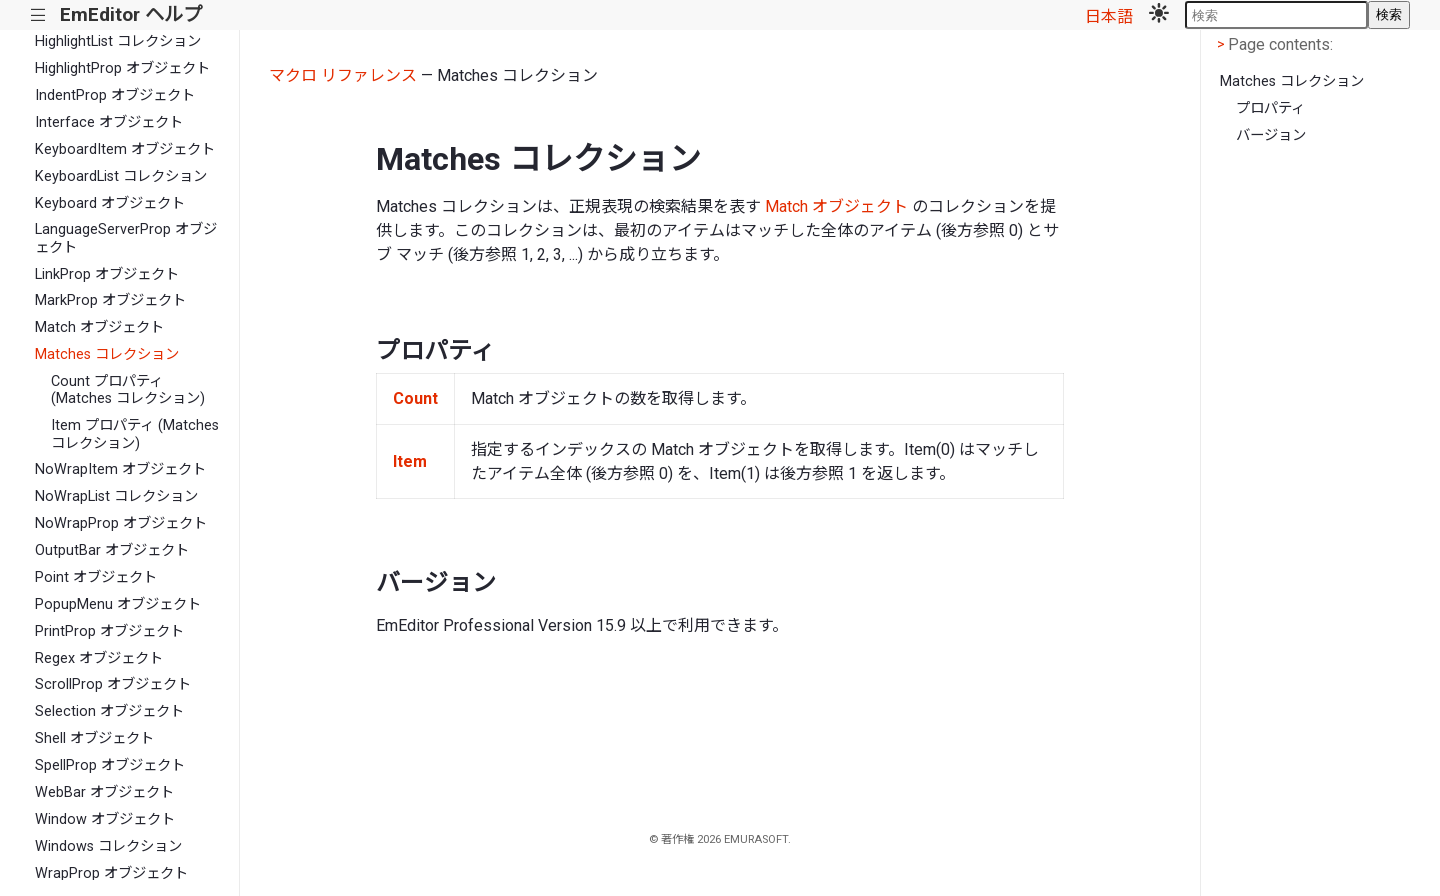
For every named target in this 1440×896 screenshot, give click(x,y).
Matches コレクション (107, 354)
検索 (1389, 14)
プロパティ (1270, 108)
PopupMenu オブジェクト (118, 604)
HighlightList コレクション (118, 41)
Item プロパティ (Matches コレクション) (135, 434)
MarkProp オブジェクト (110, 300)
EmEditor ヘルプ (131, 14)
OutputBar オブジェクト (112, 550)
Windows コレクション (108, 846)
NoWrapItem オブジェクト (120, 469)
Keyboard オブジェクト (110, 203)
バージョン (1271, 135)
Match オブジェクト (99, 327)
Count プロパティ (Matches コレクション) (128, 390)
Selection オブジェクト (109, 711)
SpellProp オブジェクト (110, 765)
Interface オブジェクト (109, 122)
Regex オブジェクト (99, 658)
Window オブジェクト (105, 819)
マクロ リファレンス (343, 75)
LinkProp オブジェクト (107, 274)
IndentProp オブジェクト (115, 95)
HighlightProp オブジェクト (122, 68)
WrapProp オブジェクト (111, 873)
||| (38, 15)
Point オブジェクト (96, 577)
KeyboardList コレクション (121, 176)
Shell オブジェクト (94, 738)
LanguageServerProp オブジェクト (126, 238)
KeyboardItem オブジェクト (125, 149)
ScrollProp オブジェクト (113, 684)
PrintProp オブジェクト (109, 631)
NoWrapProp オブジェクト (121, 523)
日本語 (1109, 16)
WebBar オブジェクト (104, 792)
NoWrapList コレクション (116, 496)
